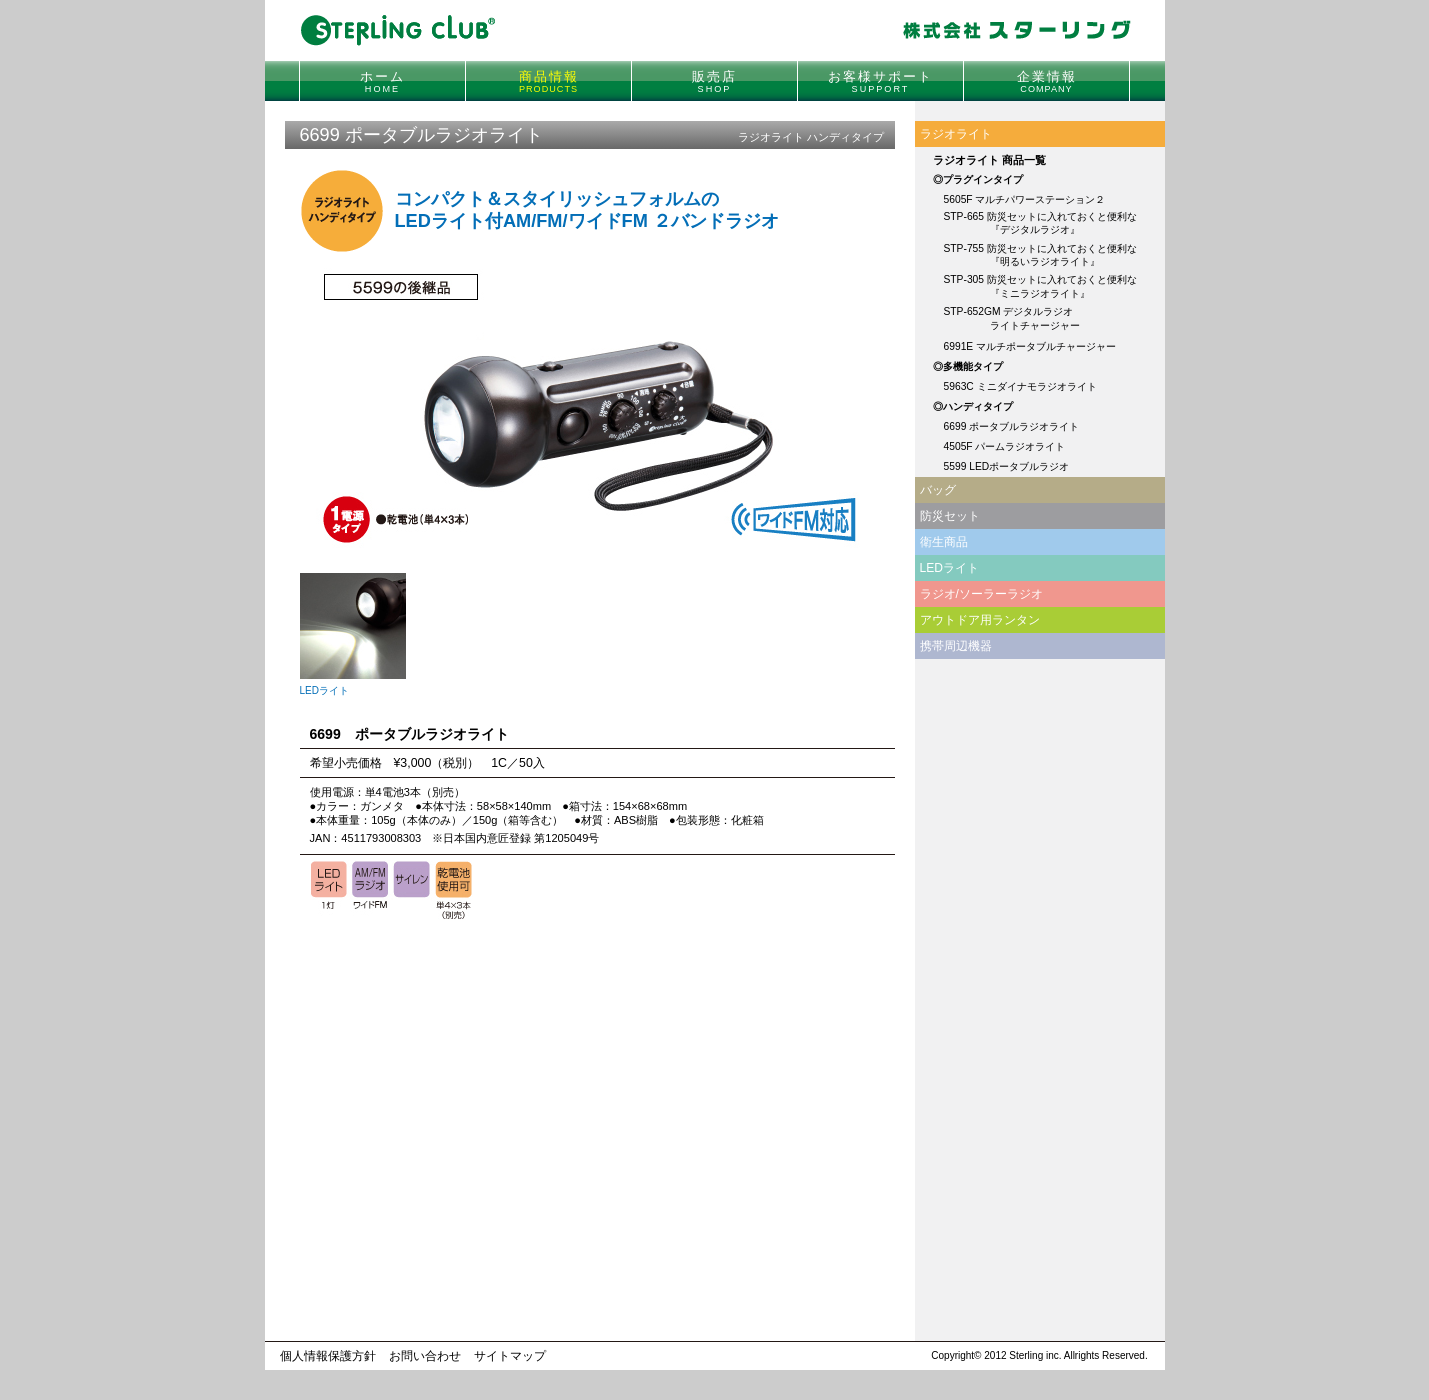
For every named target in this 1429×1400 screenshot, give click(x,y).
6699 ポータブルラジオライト (1012, 426)
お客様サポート (880, 81)
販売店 (714, 81)
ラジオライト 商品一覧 (989, 160)
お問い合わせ (425, 1356)
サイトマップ (510, 1356)
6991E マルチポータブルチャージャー (1030, 346)
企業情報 (1047, 81)
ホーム (382, 81)
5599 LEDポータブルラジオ (1007, 466)
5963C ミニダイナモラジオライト (1020, 386)
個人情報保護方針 (328, 1356)
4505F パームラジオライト (1005, 446)
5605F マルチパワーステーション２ (1025, 199)
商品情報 (549, 81)
